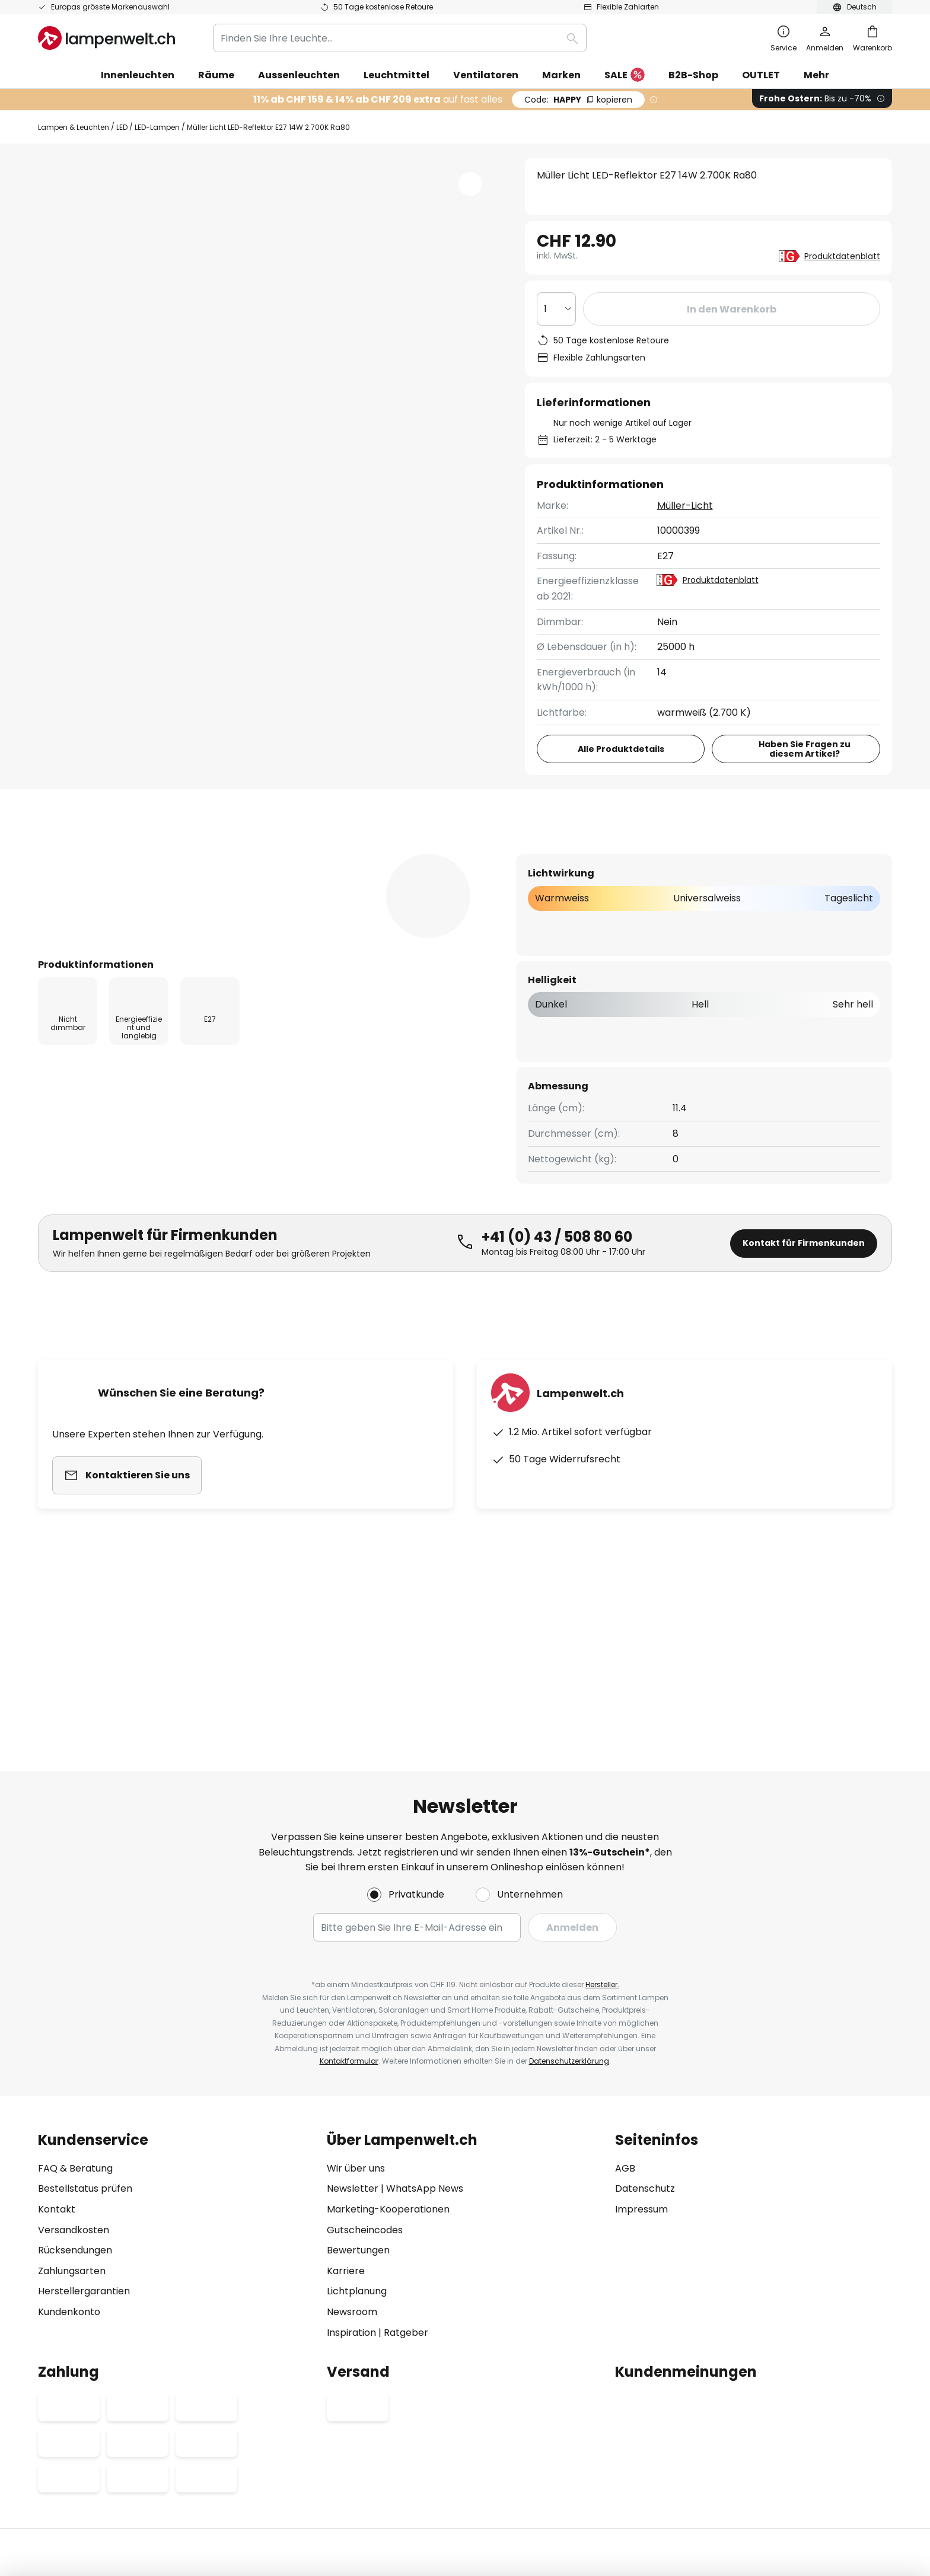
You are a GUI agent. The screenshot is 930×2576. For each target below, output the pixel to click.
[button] (470, 184)
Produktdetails (239, 853)
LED (122, 127)
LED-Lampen (157, 127)
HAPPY (578, 100)
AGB (625, 2017)
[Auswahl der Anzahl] (556, 309)
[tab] (102, 853)
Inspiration (351, 2181)
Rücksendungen (75, 2099)
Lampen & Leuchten (73, 127)
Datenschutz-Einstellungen (274, 2454)
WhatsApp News (424, 2038)
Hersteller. (602, 1833)
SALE (624, 76)
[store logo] (106, 38)
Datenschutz (645, 2038)
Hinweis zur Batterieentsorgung (509, 2454)
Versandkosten (73, 2079)
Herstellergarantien (84, 2140)
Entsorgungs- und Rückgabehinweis (639, 2454)
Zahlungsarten (72, 2120)
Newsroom (352, 2160)
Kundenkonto (69, 2160)
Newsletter (352, 2038)
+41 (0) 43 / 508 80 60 (557, 1259)
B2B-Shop (693, 75)
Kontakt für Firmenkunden (804, 1265)
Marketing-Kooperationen (388, 2058)
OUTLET (761, 75)
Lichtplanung (357, 2140)
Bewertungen (362, 853)
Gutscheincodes (365, 2079)
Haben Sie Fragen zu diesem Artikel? (805, 749)
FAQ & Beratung (75, 2017)
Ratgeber (406, 2181)
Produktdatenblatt (842, 256)
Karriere (346, 2120)
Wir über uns (356, 2017)
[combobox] (400, 38)
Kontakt (56, 2058)
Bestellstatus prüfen (85, 2038)
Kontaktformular (349, 1910)
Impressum (641, 2058)
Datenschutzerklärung (569, 1910)
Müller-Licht (685, 505)
